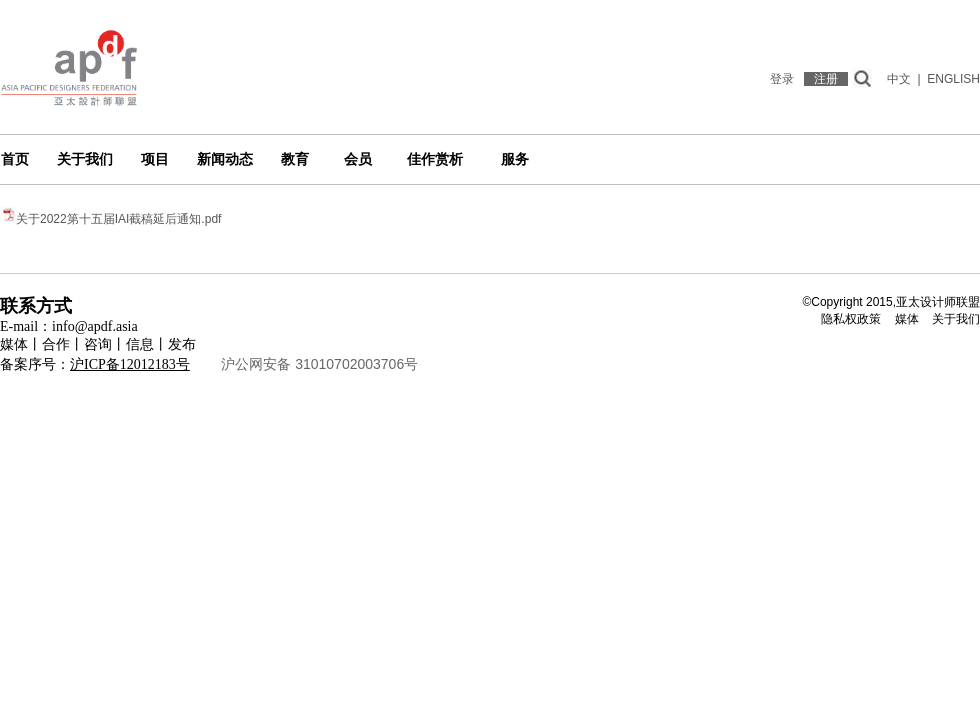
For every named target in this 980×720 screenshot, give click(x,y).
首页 (15, 159)
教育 (295, 159)
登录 (782, 79)
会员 (358, 159)
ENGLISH (953, 79)
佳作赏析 (435, 159)
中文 (899, 79)
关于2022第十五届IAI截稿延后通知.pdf (118, 219)
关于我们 (85, 159)
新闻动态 (225, 159)
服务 (515, 159)
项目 (155, 159)
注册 (826, 79)
